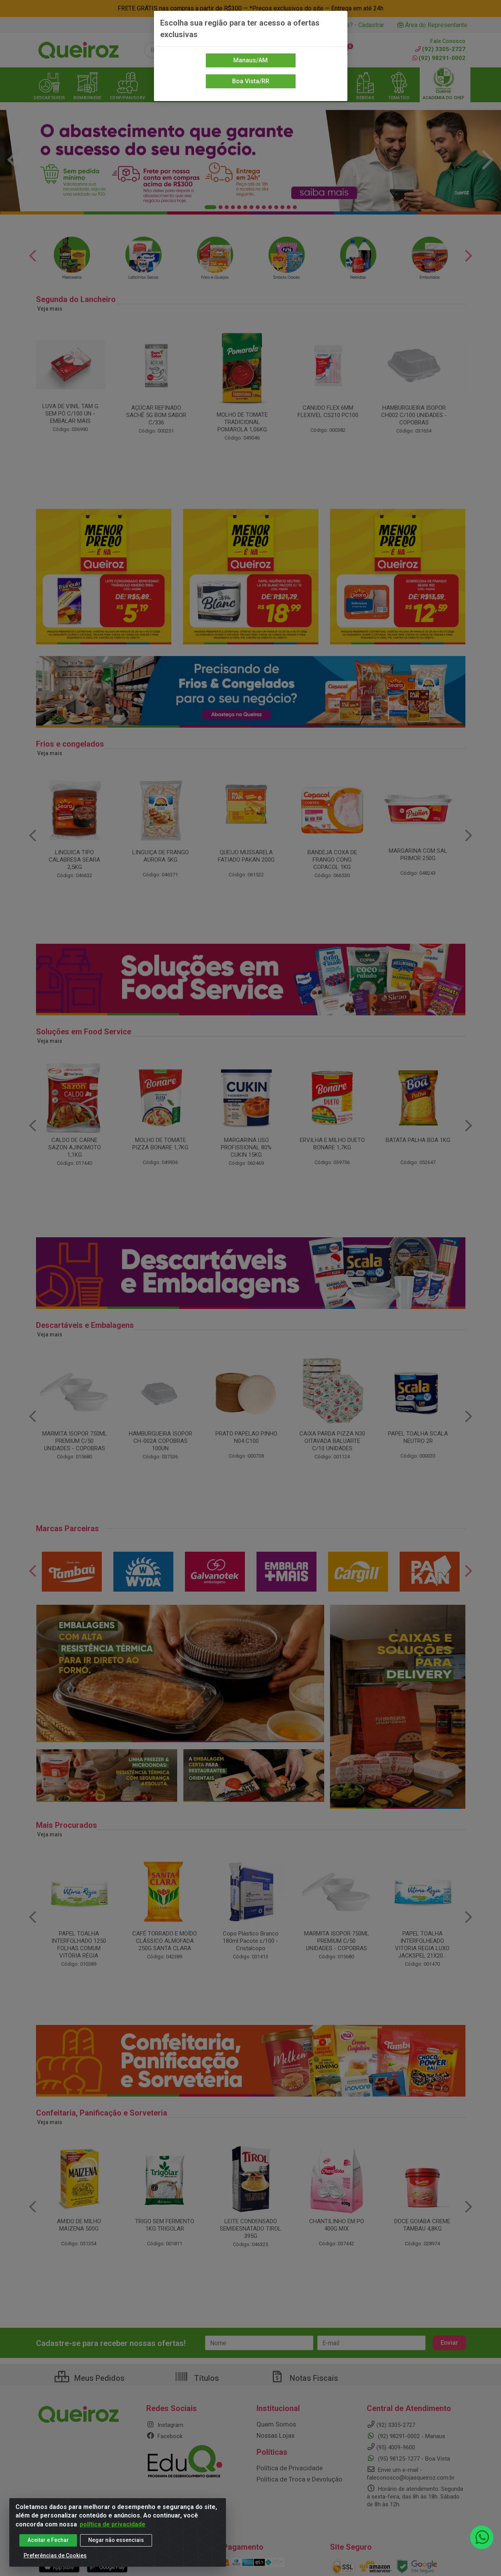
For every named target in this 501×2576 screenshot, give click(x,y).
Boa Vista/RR (250, 81)
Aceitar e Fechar (48, 2540)
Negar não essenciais (116, 2540)
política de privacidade (112, 2524)
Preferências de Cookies (55, 2555)
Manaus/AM (250, 60)
